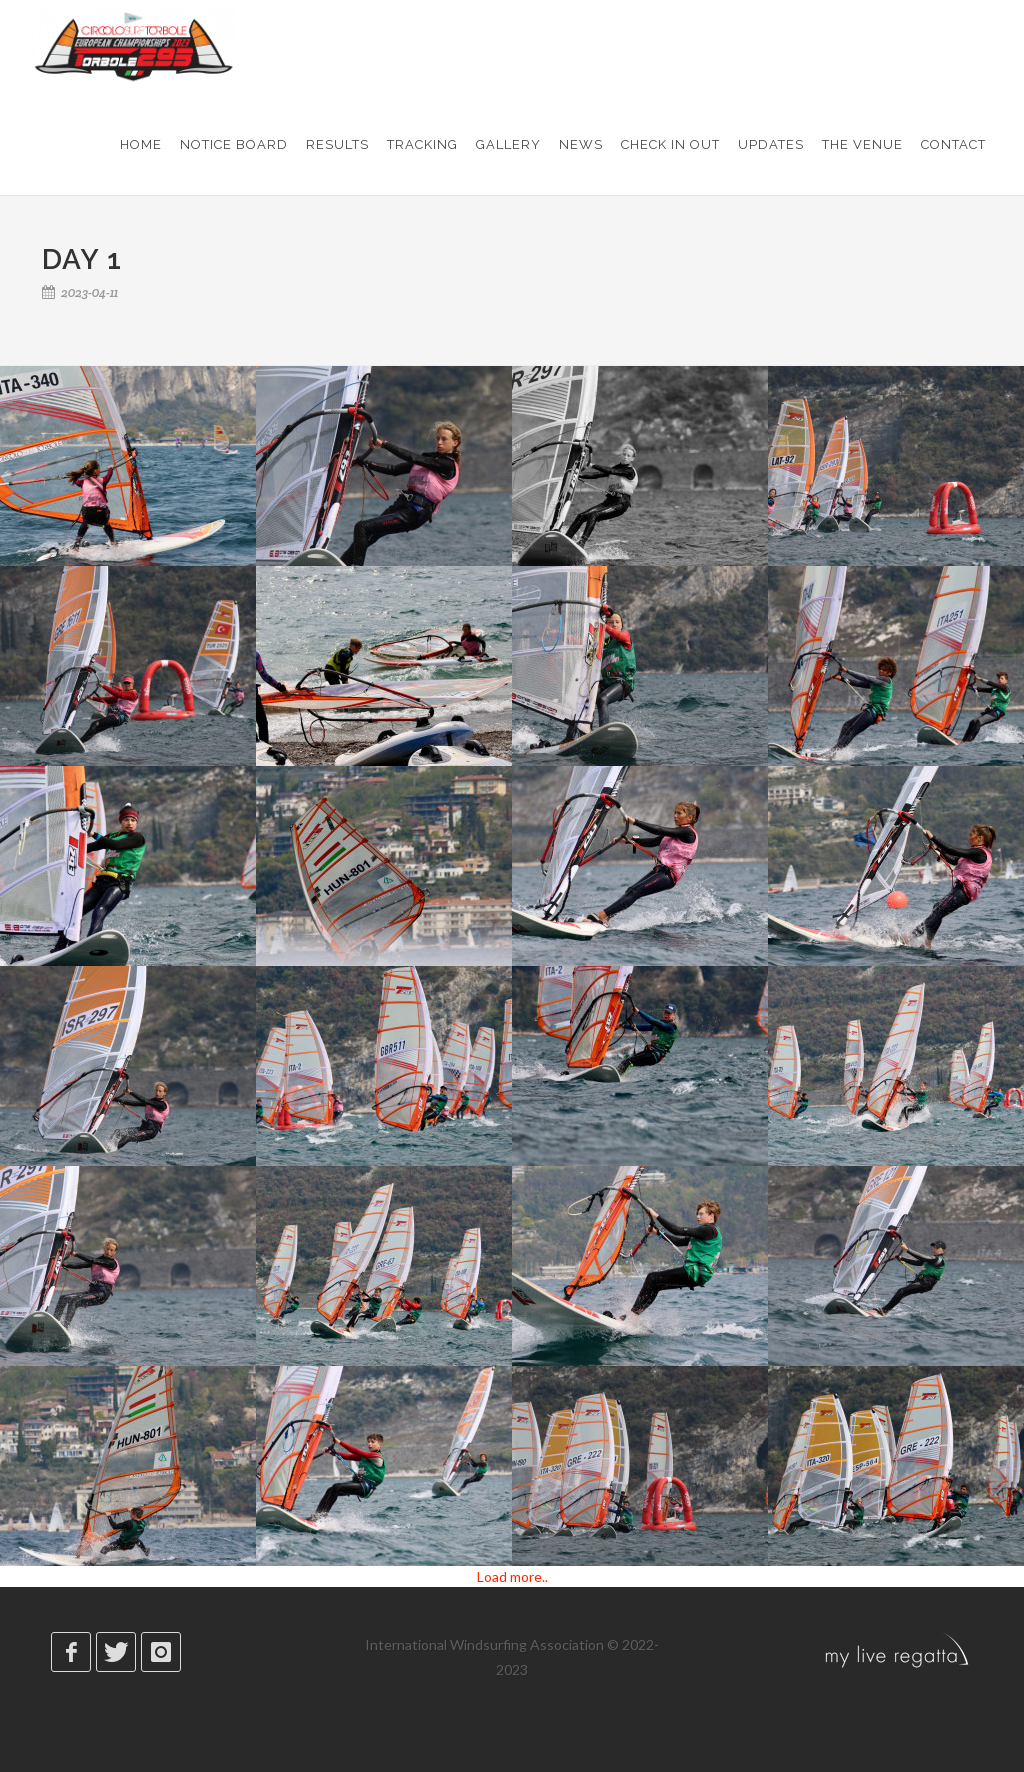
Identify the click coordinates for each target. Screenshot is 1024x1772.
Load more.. (512, 1576)
